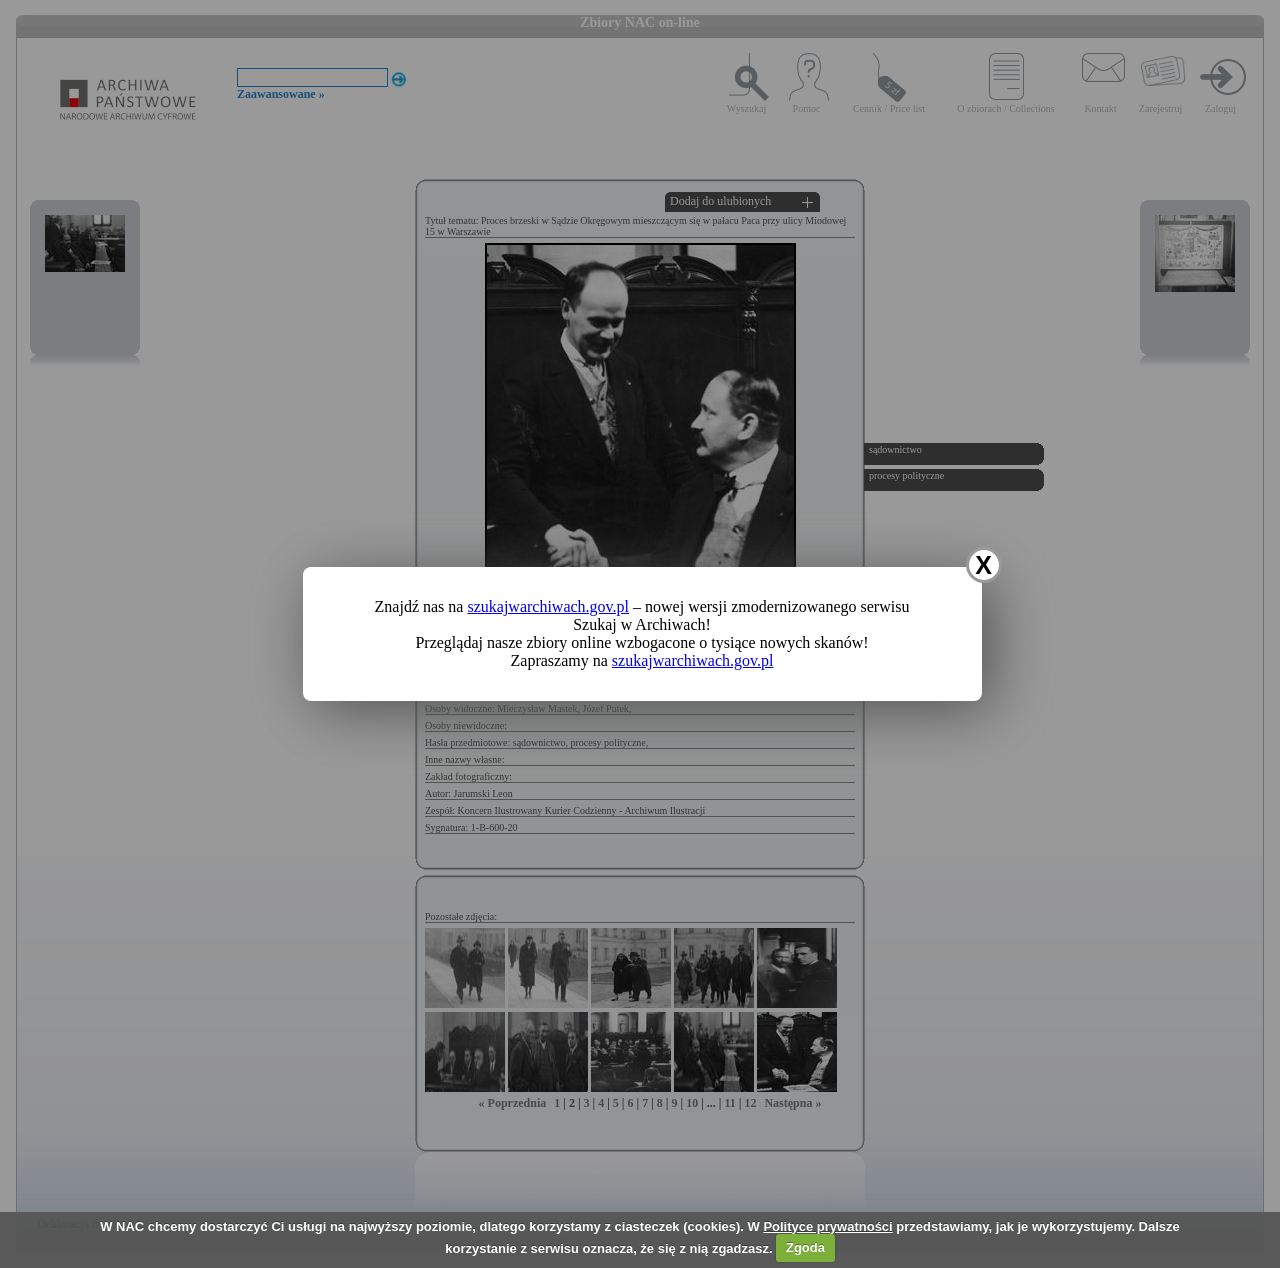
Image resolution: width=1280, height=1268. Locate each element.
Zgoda (805, 1247)
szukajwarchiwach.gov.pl (548, 606)
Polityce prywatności (827, 1226)
